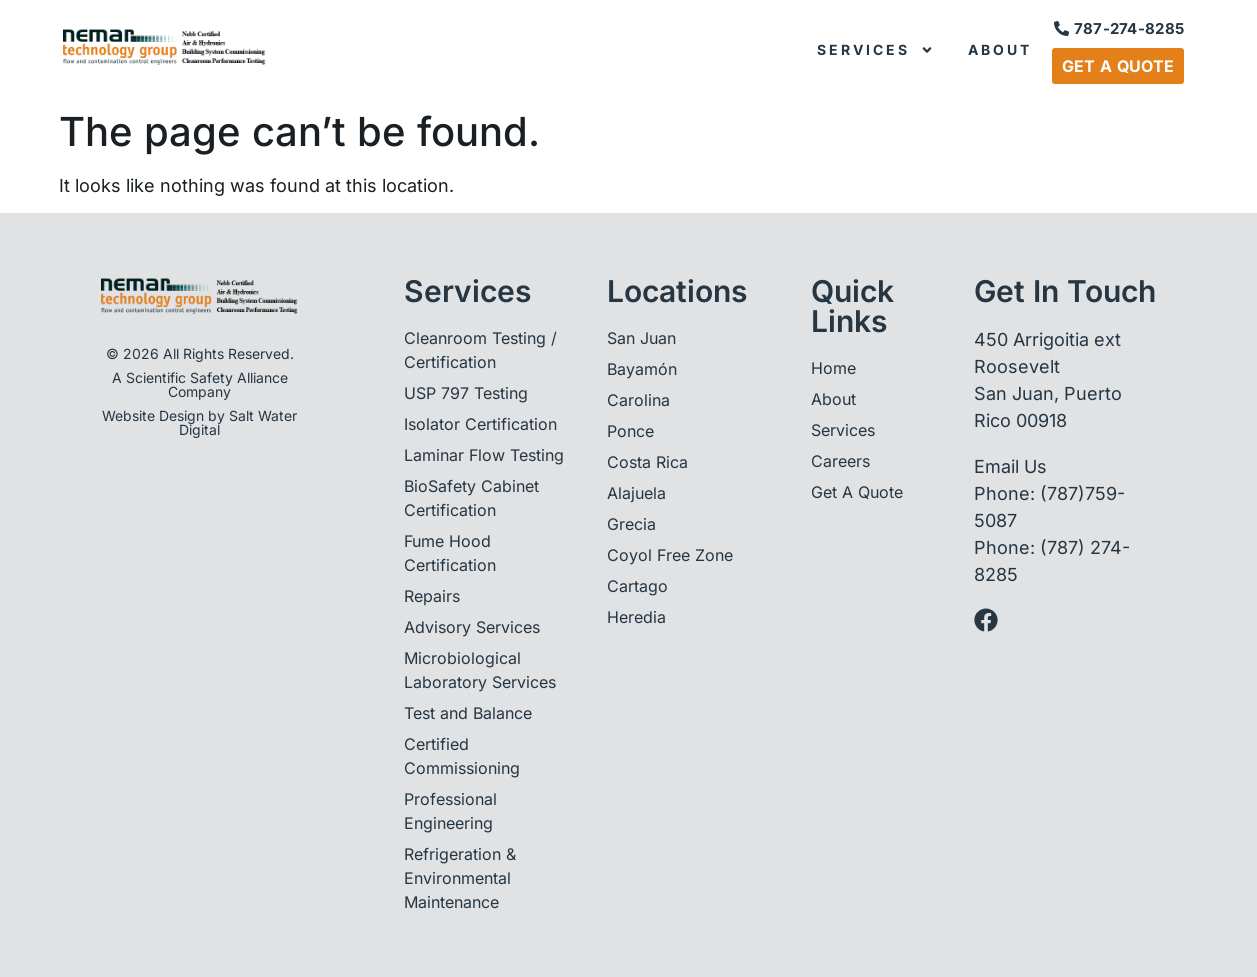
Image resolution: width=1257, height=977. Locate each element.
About (1000, 49)
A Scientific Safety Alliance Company (200, 384)
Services (875, 50)
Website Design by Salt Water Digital (199, 422)
